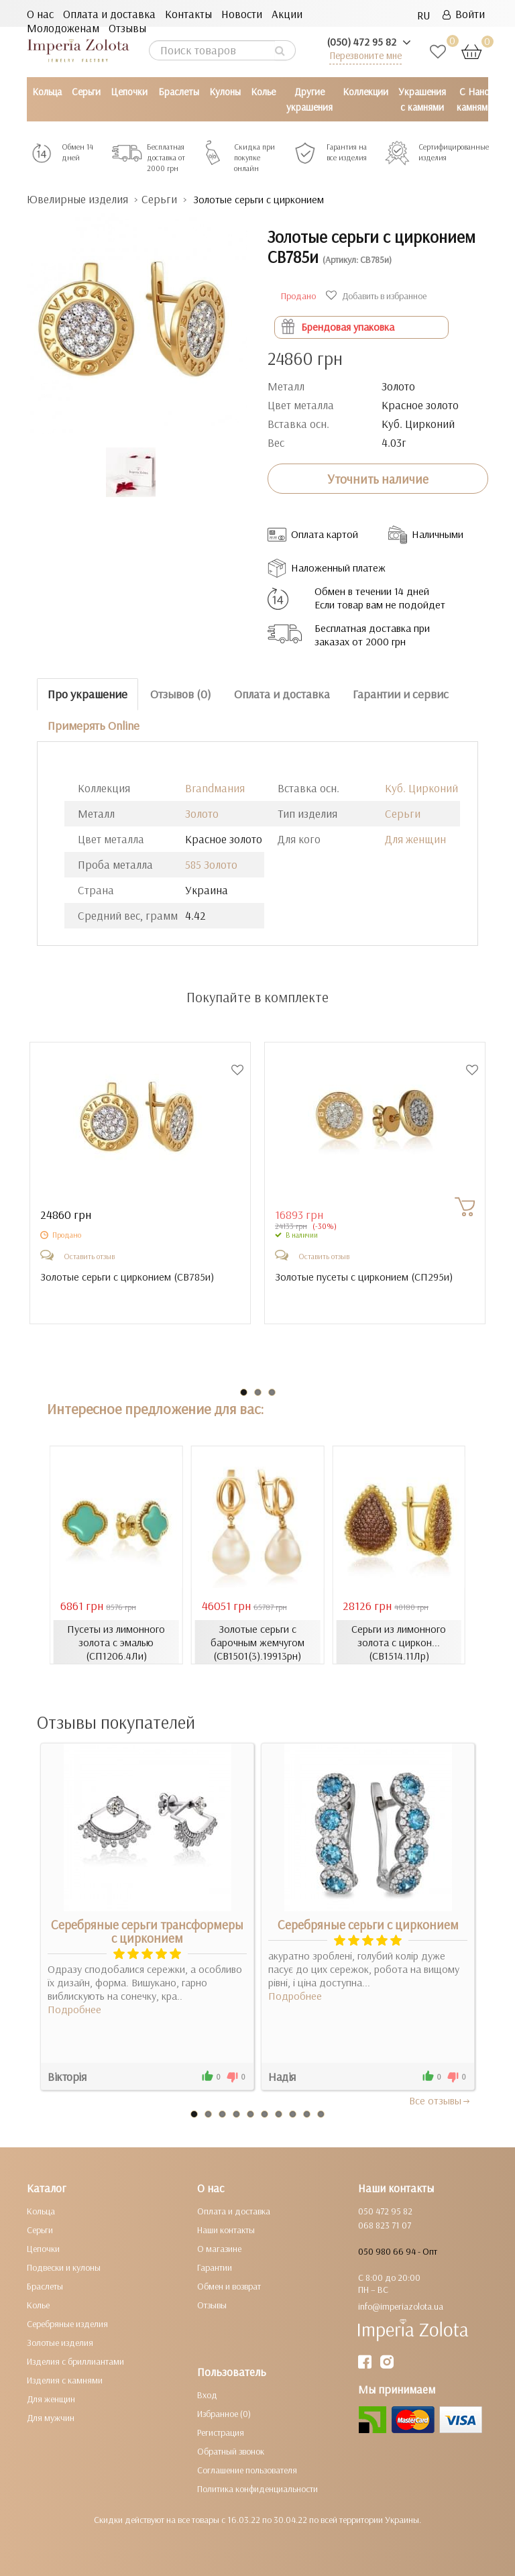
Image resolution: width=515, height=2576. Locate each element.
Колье (263, 91)
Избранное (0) (224, 2414)
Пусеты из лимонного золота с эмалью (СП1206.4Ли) (116, 1642)
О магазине (219, 2249)
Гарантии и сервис (401, 694)
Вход (207, 2395)
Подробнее (74, 2009)
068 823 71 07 (384, 2225)
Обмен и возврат (229, 2286)
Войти (464, 14)
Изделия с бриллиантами (75, 2361)
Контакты (188, 14)
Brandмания (215, 788)
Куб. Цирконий (421, 788)
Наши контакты (226, 2230)
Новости (241, 14)
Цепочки (129, 91)
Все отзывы (440, 2100)
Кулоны (225, 91)
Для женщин (415, 839)
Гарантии (214, 2267)
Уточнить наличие (377, 479)
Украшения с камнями (422, 99)
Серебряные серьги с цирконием (368, 1925)
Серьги (86, 91)
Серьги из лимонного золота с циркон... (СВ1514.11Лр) (398, 1642)
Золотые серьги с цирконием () (127, 1276)
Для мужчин (50, 2418)
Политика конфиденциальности (257, 2489)
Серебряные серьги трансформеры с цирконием (147, 1931)
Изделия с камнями (65, 2380)
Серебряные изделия (67, 2324)
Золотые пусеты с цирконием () (364, 1276)
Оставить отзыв (89, 1256)
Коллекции (365, 91)
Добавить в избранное (377, 296)
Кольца (47, 91)
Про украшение (87, 694)
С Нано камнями (475, 99)
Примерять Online (93, 725)
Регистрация (220, 2432)
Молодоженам (63, 28)
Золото (202, 813)
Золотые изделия (60, 2343)
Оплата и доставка (109, 14)
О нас (40, 14)
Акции (287, 14)
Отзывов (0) (180, 694)
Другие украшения (309, 99)
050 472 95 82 (385, 2211)
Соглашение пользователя (247, 2470)
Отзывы (127, 28)
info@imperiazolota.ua (400, 2306)
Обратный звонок (230, 2451)
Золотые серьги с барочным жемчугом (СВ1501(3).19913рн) (257, 1642)
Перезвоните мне (365, 55)
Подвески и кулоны (64, 2267)
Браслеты (178, 91)
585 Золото (211, 864)
